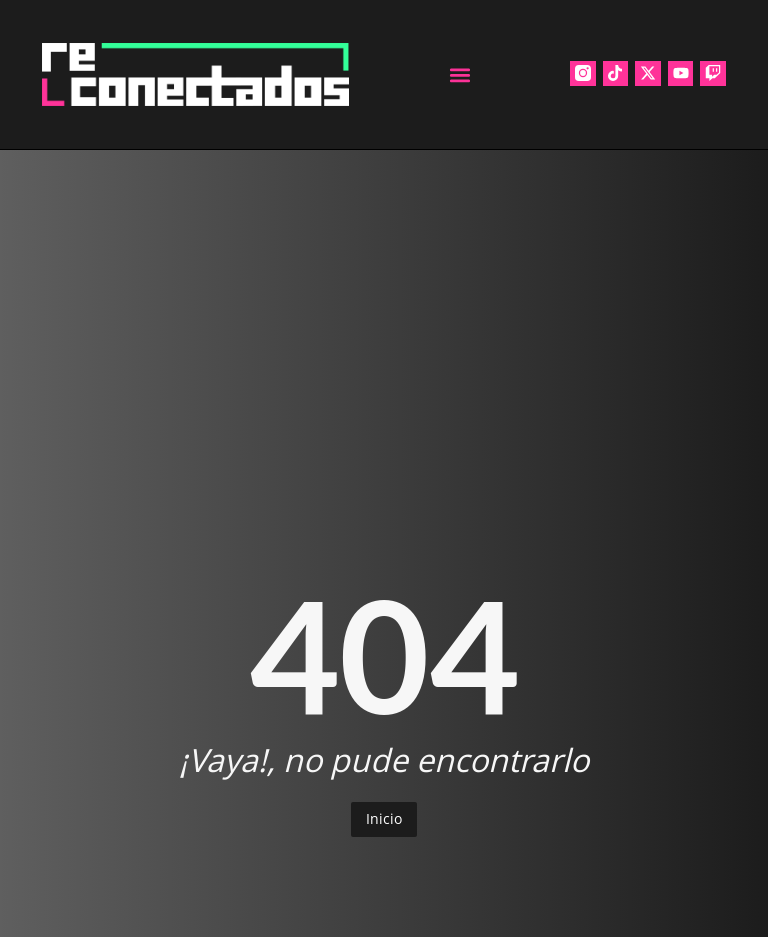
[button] (459, 74)
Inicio (384, 818)
